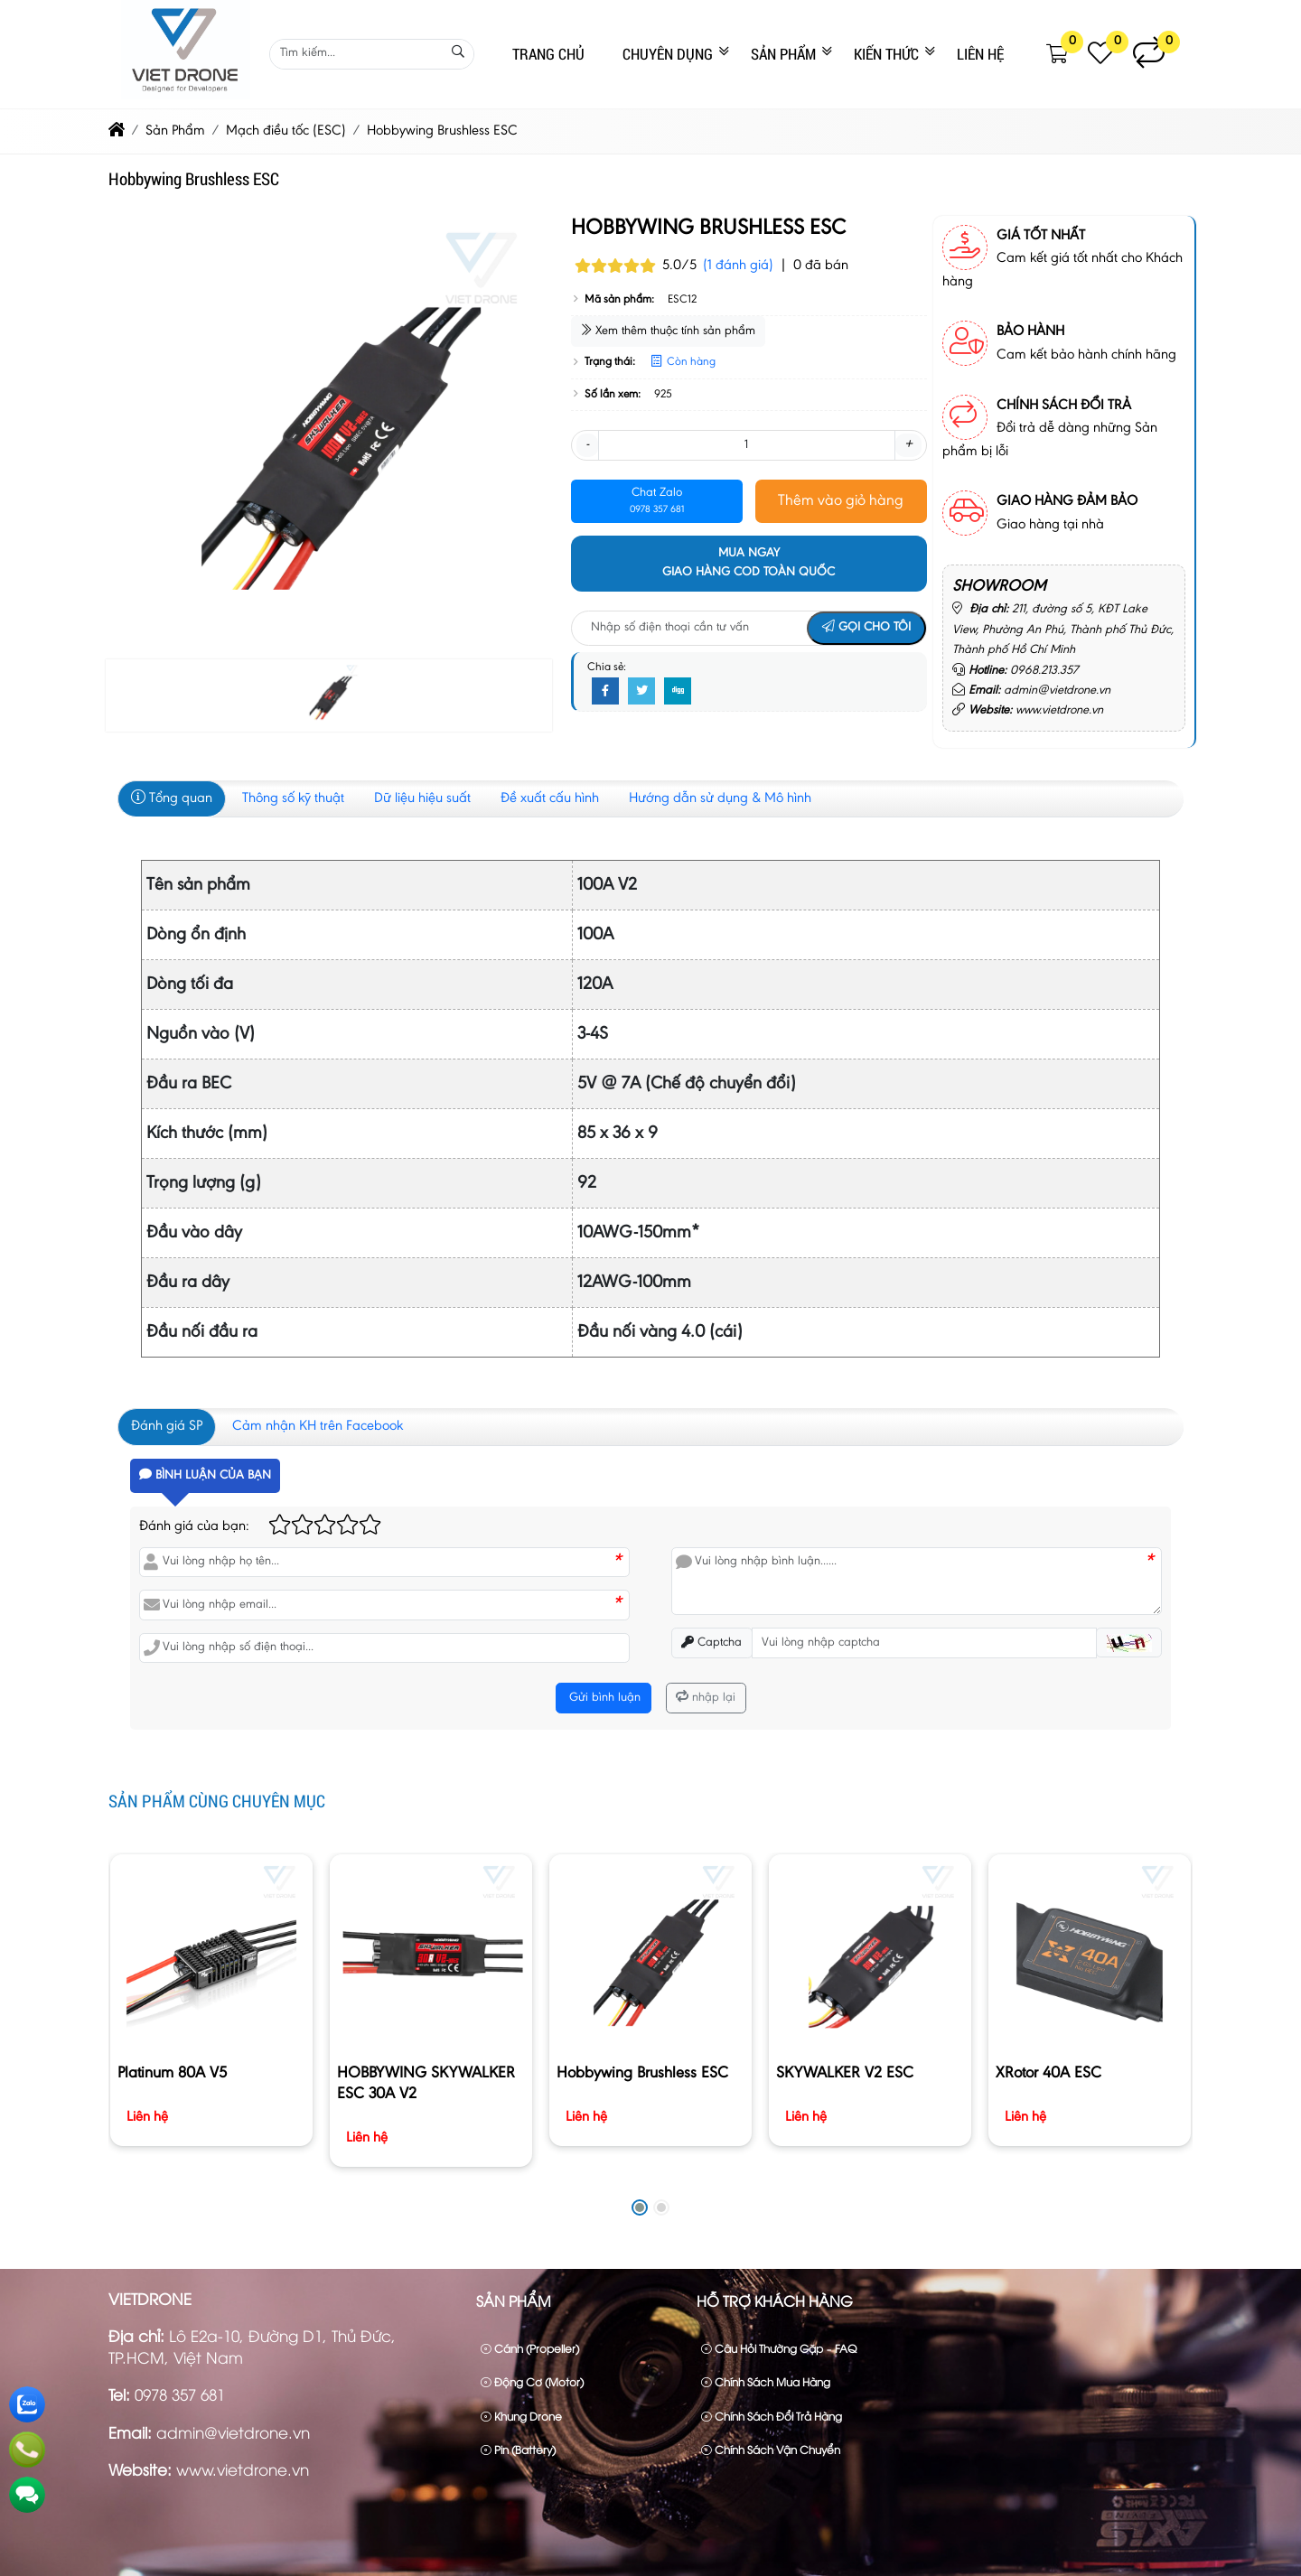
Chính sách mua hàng (765, 2381)
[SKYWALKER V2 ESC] (870, 1955)
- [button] (587, 444)
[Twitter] (641, 691)
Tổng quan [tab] (171, 798)
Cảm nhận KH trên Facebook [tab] (317, 1426)
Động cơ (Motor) (532, 2381)
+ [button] (908, 444)
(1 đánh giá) (738, 265)
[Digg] (677, 691)
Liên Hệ (980, 53)
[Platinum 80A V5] (211, 1955)
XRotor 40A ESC (1048, 2074)
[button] (1058, 54)
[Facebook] (605, 691)
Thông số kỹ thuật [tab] (293, 798)
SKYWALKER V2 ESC (844, 2074)
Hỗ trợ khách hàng (775, 2300)
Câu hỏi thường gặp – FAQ (778, 2348)
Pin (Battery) (518, 2449)
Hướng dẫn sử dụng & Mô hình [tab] (720, 798)
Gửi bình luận (603, 1698)
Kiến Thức (886, 53)
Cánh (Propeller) (530, 2348)
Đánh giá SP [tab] (166, 1426)
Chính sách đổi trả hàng (771, 2415)
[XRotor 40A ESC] (1089, 1955)
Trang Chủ (548, 53)
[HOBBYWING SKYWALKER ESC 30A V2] (430, 1955)
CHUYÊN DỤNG (667, 53)
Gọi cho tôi (866, 627)
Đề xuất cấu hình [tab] (550, 798)
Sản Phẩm (783, 53)
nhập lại (705, 1697)
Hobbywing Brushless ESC (642, 2074)
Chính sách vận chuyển (770, 2449)
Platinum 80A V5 (172, 2074)
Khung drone (521, 2415)
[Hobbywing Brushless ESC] (650, 1955)
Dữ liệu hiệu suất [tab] (422, 798)
